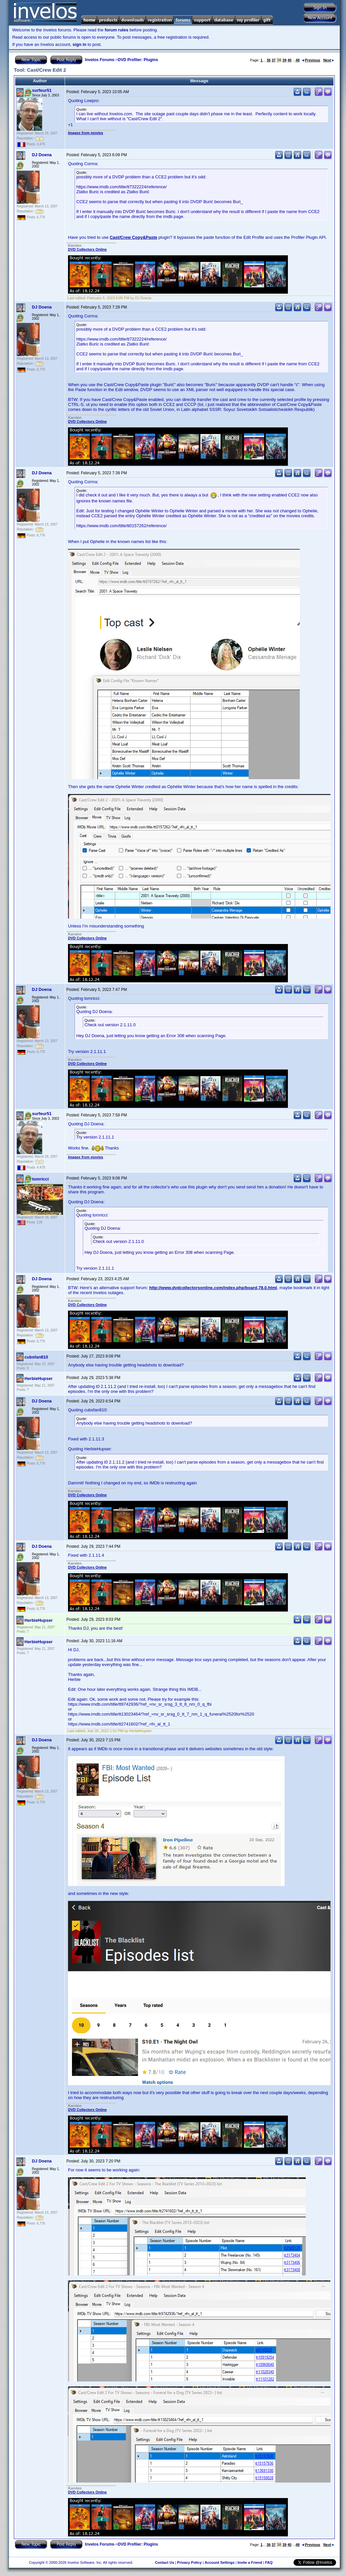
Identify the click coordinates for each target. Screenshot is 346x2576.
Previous (311, 60)
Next (328, 60)
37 (274, 60)
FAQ (269, 2562)
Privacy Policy (189, 2562)
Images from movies (85, 133)
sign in (79, 44)
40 (290, 60)
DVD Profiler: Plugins (138, 59)
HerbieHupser (38, 1378)
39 (284, 60)
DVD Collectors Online (87, 249)
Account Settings (219, 2562)
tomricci (40, 1179)
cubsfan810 (36, 1357)
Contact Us (164, 2562)
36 (268, 60)
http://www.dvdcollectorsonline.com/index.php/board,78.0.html (213, 1287)
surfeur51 (42, 90)
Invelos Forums (99, 59)
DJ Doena (42, 154)
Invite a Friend (249, 2562)
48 (297, 60)
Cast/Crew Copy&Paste (133, 237)
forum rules (116, 29)
